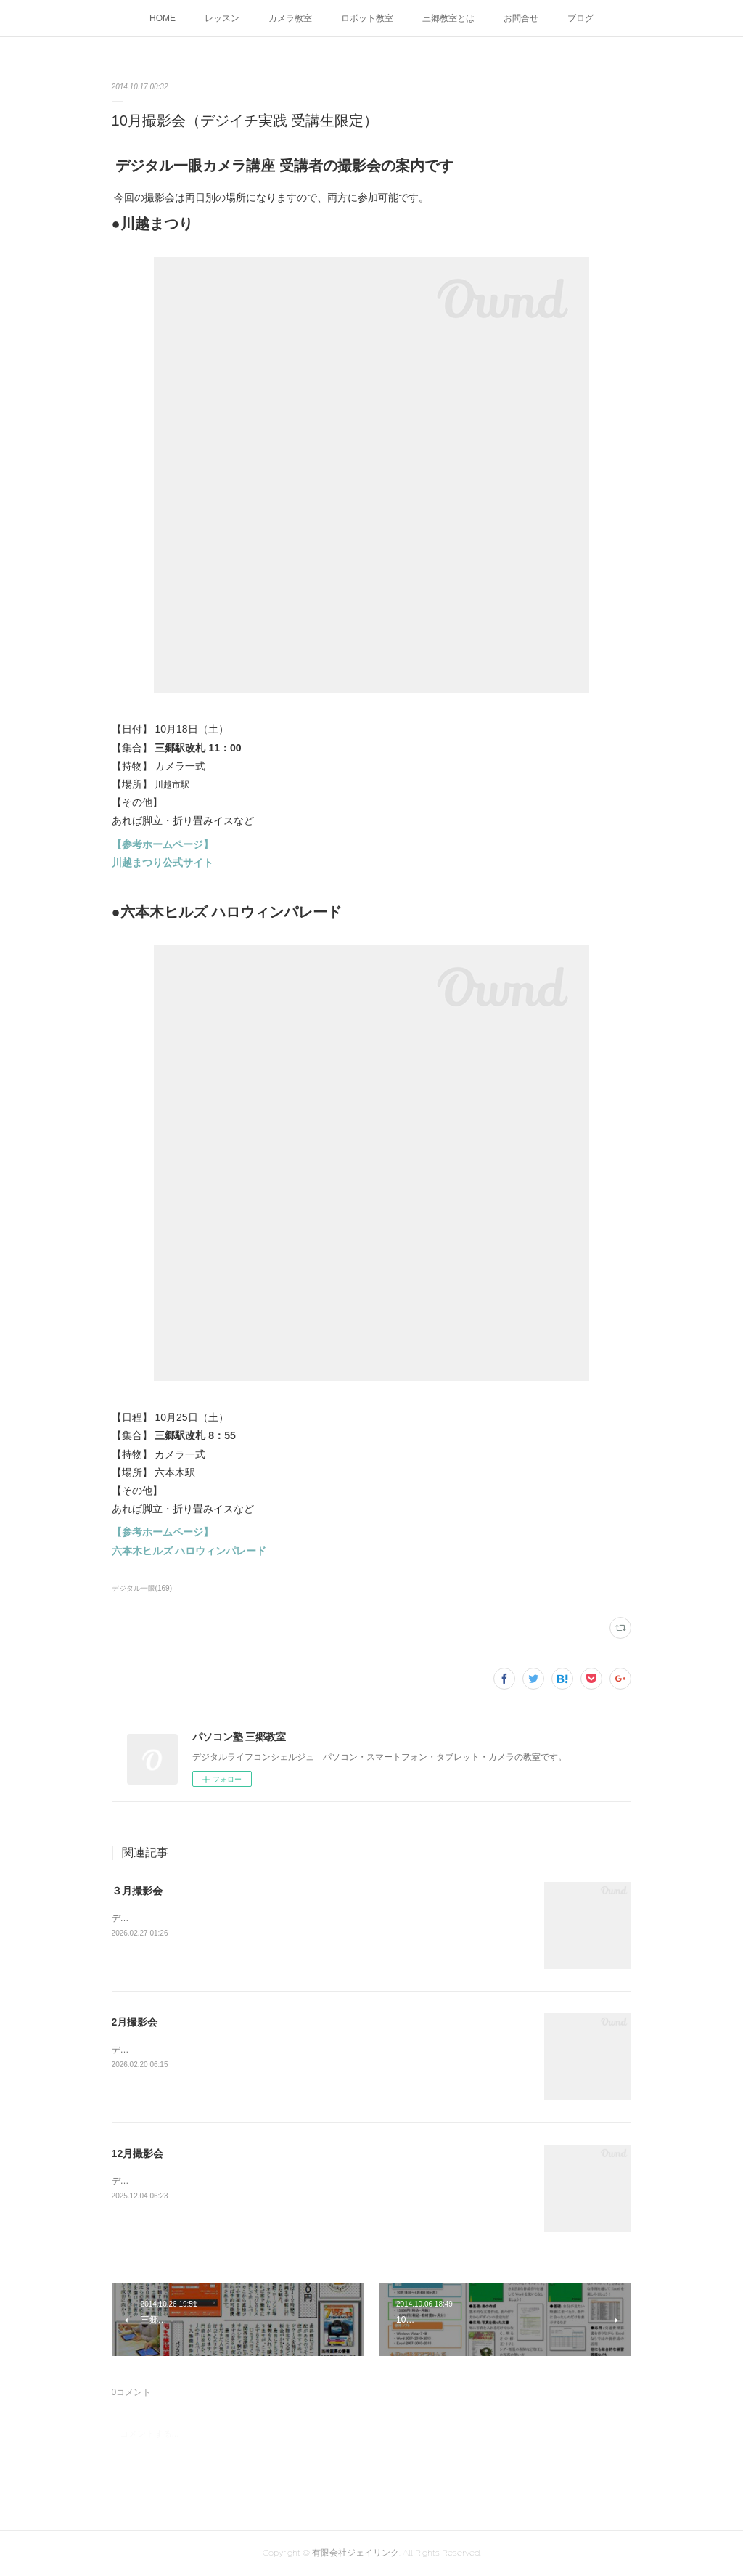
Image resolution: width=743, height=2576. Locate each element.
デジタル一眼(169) (142, 1588)
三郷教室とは (448, 18)
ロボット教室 (367, 18)
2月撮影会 (135, 2022)
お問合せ (521, 18)
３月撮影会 (137, 1890)
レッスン (222, 18)
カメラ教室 (290, 18)
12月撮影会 (138, 2153)
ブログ (580, 18)
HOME (162, 18)
